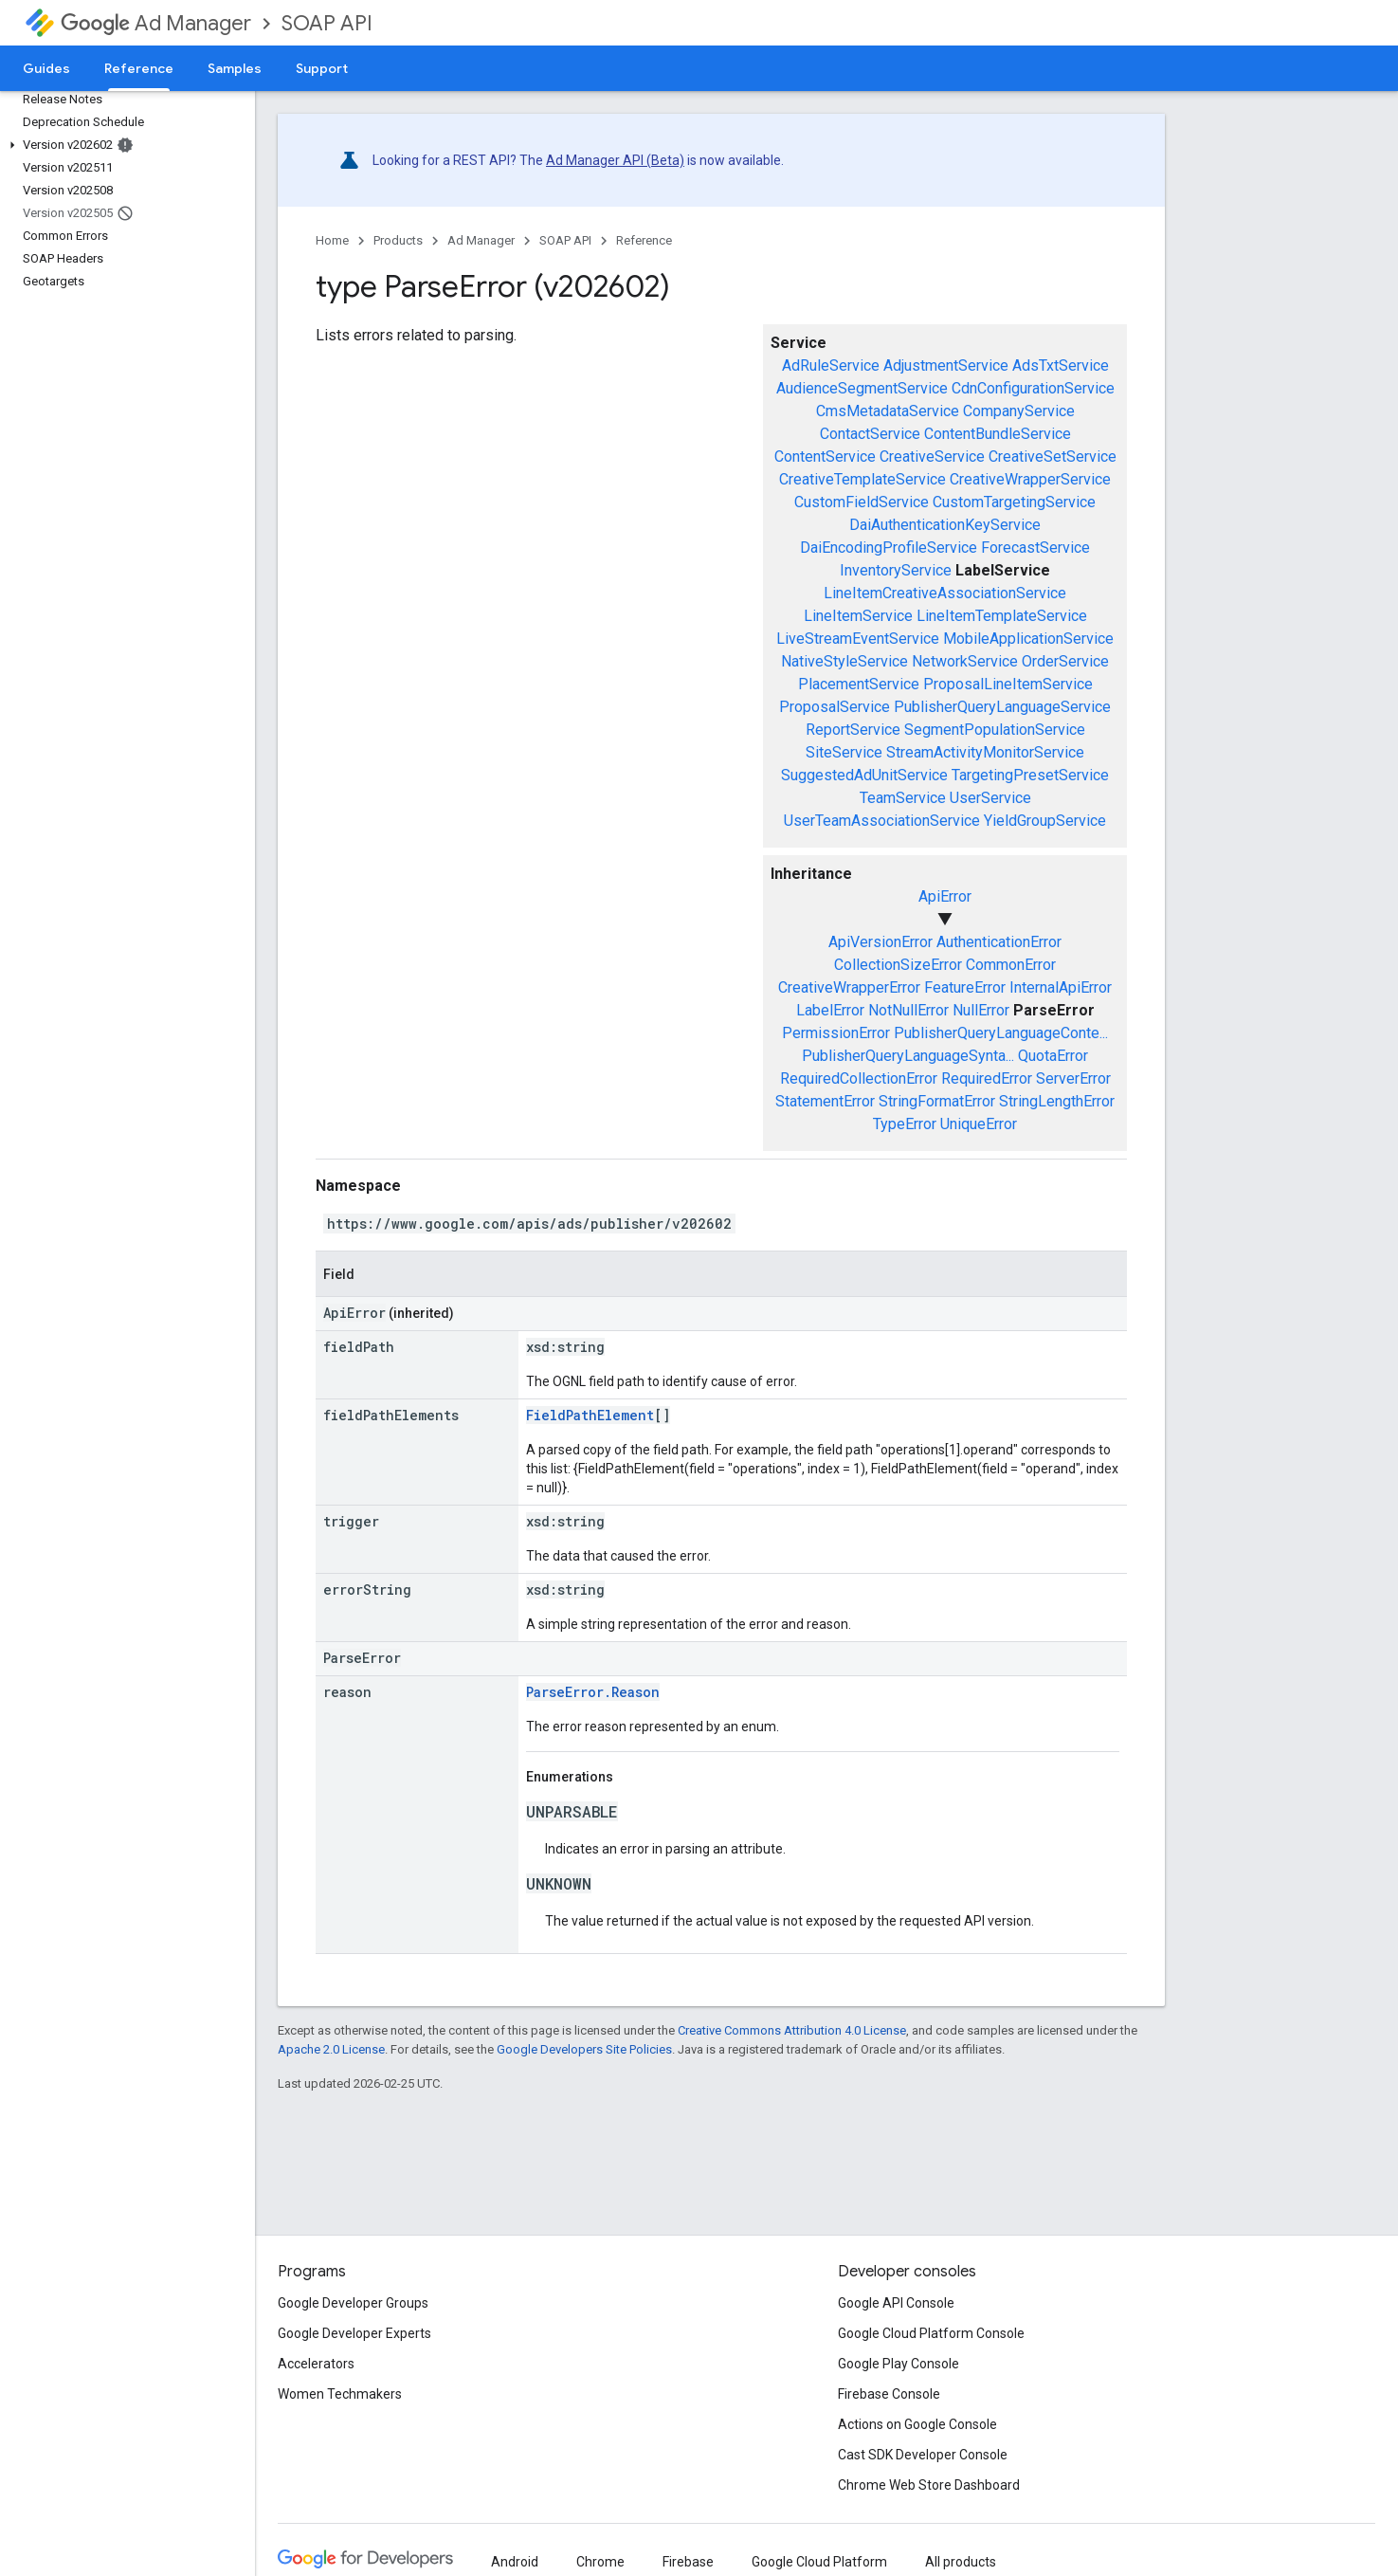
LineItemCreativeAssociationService (945, 593)
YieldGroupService (1045, 821)
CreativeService (932, 457)
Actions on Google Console (917, 2424)
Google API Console (896, 2303)
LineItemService (858, 616)
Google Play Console (898, 2363)
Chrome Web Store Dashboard (929, 2485)
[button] (123, 145)
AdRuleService (831, 365)
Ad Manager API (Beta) (615, 160)
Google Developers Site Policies (584, 2049)
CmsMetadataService (887, 411)
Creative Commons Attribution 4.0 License (792, 2030)
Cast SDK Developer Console (923, 2454)
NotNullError (908, 1010)
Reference (644, 240)
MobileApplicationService (1028, 639)
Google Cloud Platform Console (931, 2333)
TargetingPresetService (1030, 775)
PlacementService (858, 684)
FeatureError (965, 987)
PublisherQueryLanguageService (1002, 707)
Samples (235, 68)
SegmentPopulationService (994, 730)
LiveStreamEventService (857, 639)
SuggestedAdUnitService (864, 775)
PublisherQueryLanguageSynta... (908, 1056)
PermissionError (836, 1033)
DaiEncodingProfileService (888, 548)
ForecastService (1035, 548)
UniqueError (978, 1124)
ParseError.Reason (593, 1692)
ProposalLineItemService (1008, 684)
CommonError (1011, 965)
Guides (46, 68)
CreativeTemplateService (862, 479)
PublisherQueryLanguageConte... (1001, 1033)
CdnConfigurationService (1033, 388)
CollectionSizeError (898, 965)
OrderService (1065, 661)
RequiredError (986, 1078)
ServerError (1073, 1078)
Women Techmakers (340, 2394)
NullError (981, 1010)
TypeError (904, 1124)
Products (398, 240)
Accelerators (316, 2363)
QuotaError (1053, 1056)
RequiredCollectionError (858, 1078)
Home (332, 240)
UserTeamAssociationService (882, 821)
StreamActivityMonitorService (985, 752)
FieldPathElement (590, 1415)
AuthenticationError (999, 942)
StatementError (825, 1101)
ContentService (825, 457)
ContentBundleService (997, 434)
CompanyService (1019, 411)
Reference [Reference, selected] (138, 68)
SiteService (844, 752)
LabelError (830, 1010)
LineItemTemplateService (1002, 616)
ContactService (870, 434)
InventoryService (896, 570)
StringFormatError (937, 1101)
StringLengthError (1057, 1101)
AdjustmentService (945, 365)
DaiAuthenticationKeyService (945, 525)
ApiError (944, 896)
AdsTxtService (1060, 365)
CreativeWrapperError (849, 987)
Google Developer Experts (354, 2333)
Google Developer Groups (353, 2303)
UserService (990, 798)
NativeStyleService (844, 661)
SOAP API (326, 23)
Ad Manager (156, 23)
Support (322, 68)
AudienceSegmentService (862, 388)
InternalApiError (1060, 987)
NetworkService (965, 661)
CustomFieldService (861, 502)
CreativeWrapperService (1030, 479)
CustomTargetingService (1014, 502)
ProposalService (834, 707)
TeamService (903, 798)
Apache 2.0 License (331, 2049)
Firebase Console (889, 2394)
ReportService (853, 730)
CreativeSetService (1053, 457)
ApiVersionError (880, 942)
